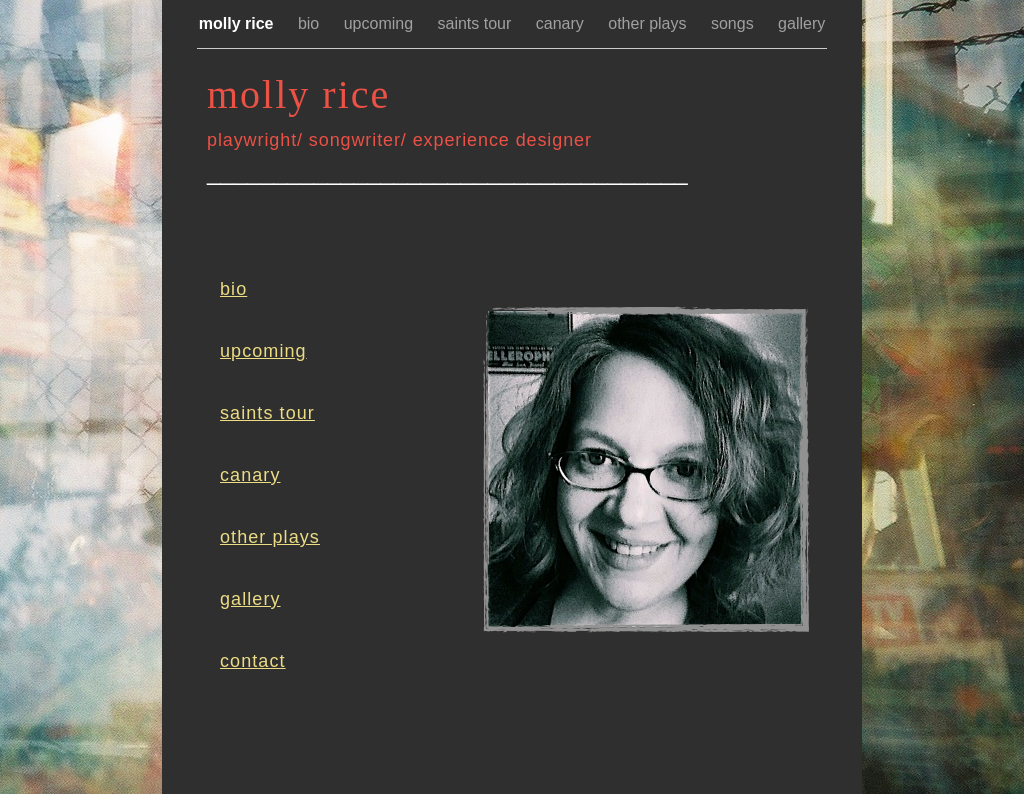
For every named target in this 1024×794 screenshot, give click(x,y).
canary (562, 23)
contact (253, 661)
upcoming (381, 23)
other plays (649, 23)
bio (311, 23)
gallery (801, 23)
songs (734, 23)
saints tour (477, 23)
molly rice (238, 23)
